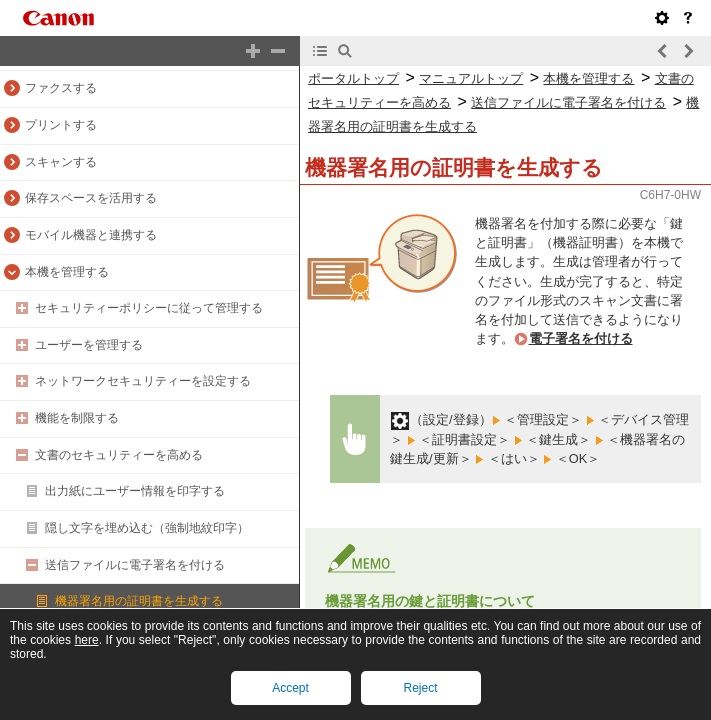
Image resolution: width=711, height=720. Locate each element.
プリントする (61, 125)
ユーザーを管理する (89, 345)
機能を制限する (77, 418)
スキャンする (61, 162)
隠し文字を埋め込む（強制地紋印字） (147, 528)
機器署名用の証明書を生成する (139, 601)
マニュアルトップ (471, 78)
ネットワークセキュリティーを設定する (143, 381)
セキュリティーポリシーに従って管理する (149, 308)
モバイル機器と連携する (91, 235)
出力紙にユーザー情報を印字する (135, 491)
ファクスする (61, 88)
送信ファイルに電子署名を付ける (135, 565)
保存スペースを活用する (91, 198)
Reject (420, 688)
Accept (290, 688)
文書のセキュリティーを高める (119, 455)
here (87, 640)
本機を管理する (67, 272)
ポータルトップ (353, 78)
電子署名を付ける (581, 338)
